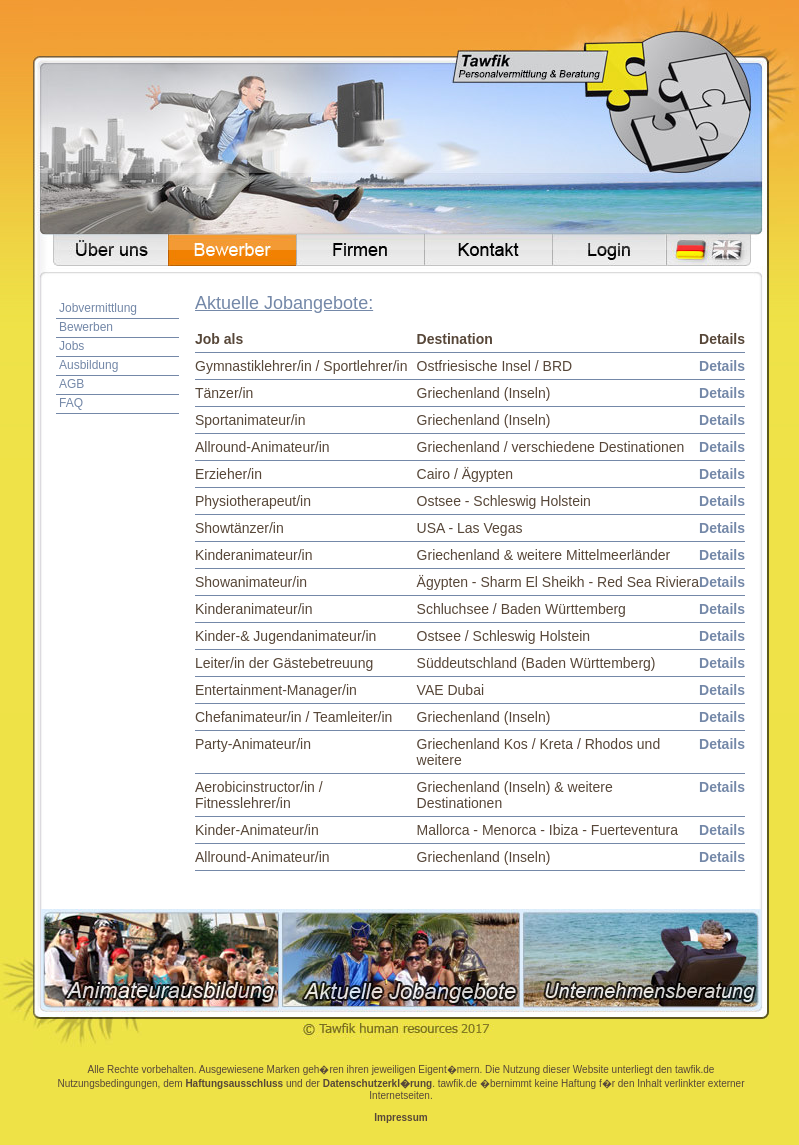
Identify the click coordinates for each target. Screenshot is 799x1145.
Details (722, 366)
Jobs (71, 346)
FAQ (71, 403)
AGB (71, 384)
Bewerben (86, 327)
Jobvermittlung (98, 308)
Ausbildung (88, 365)
